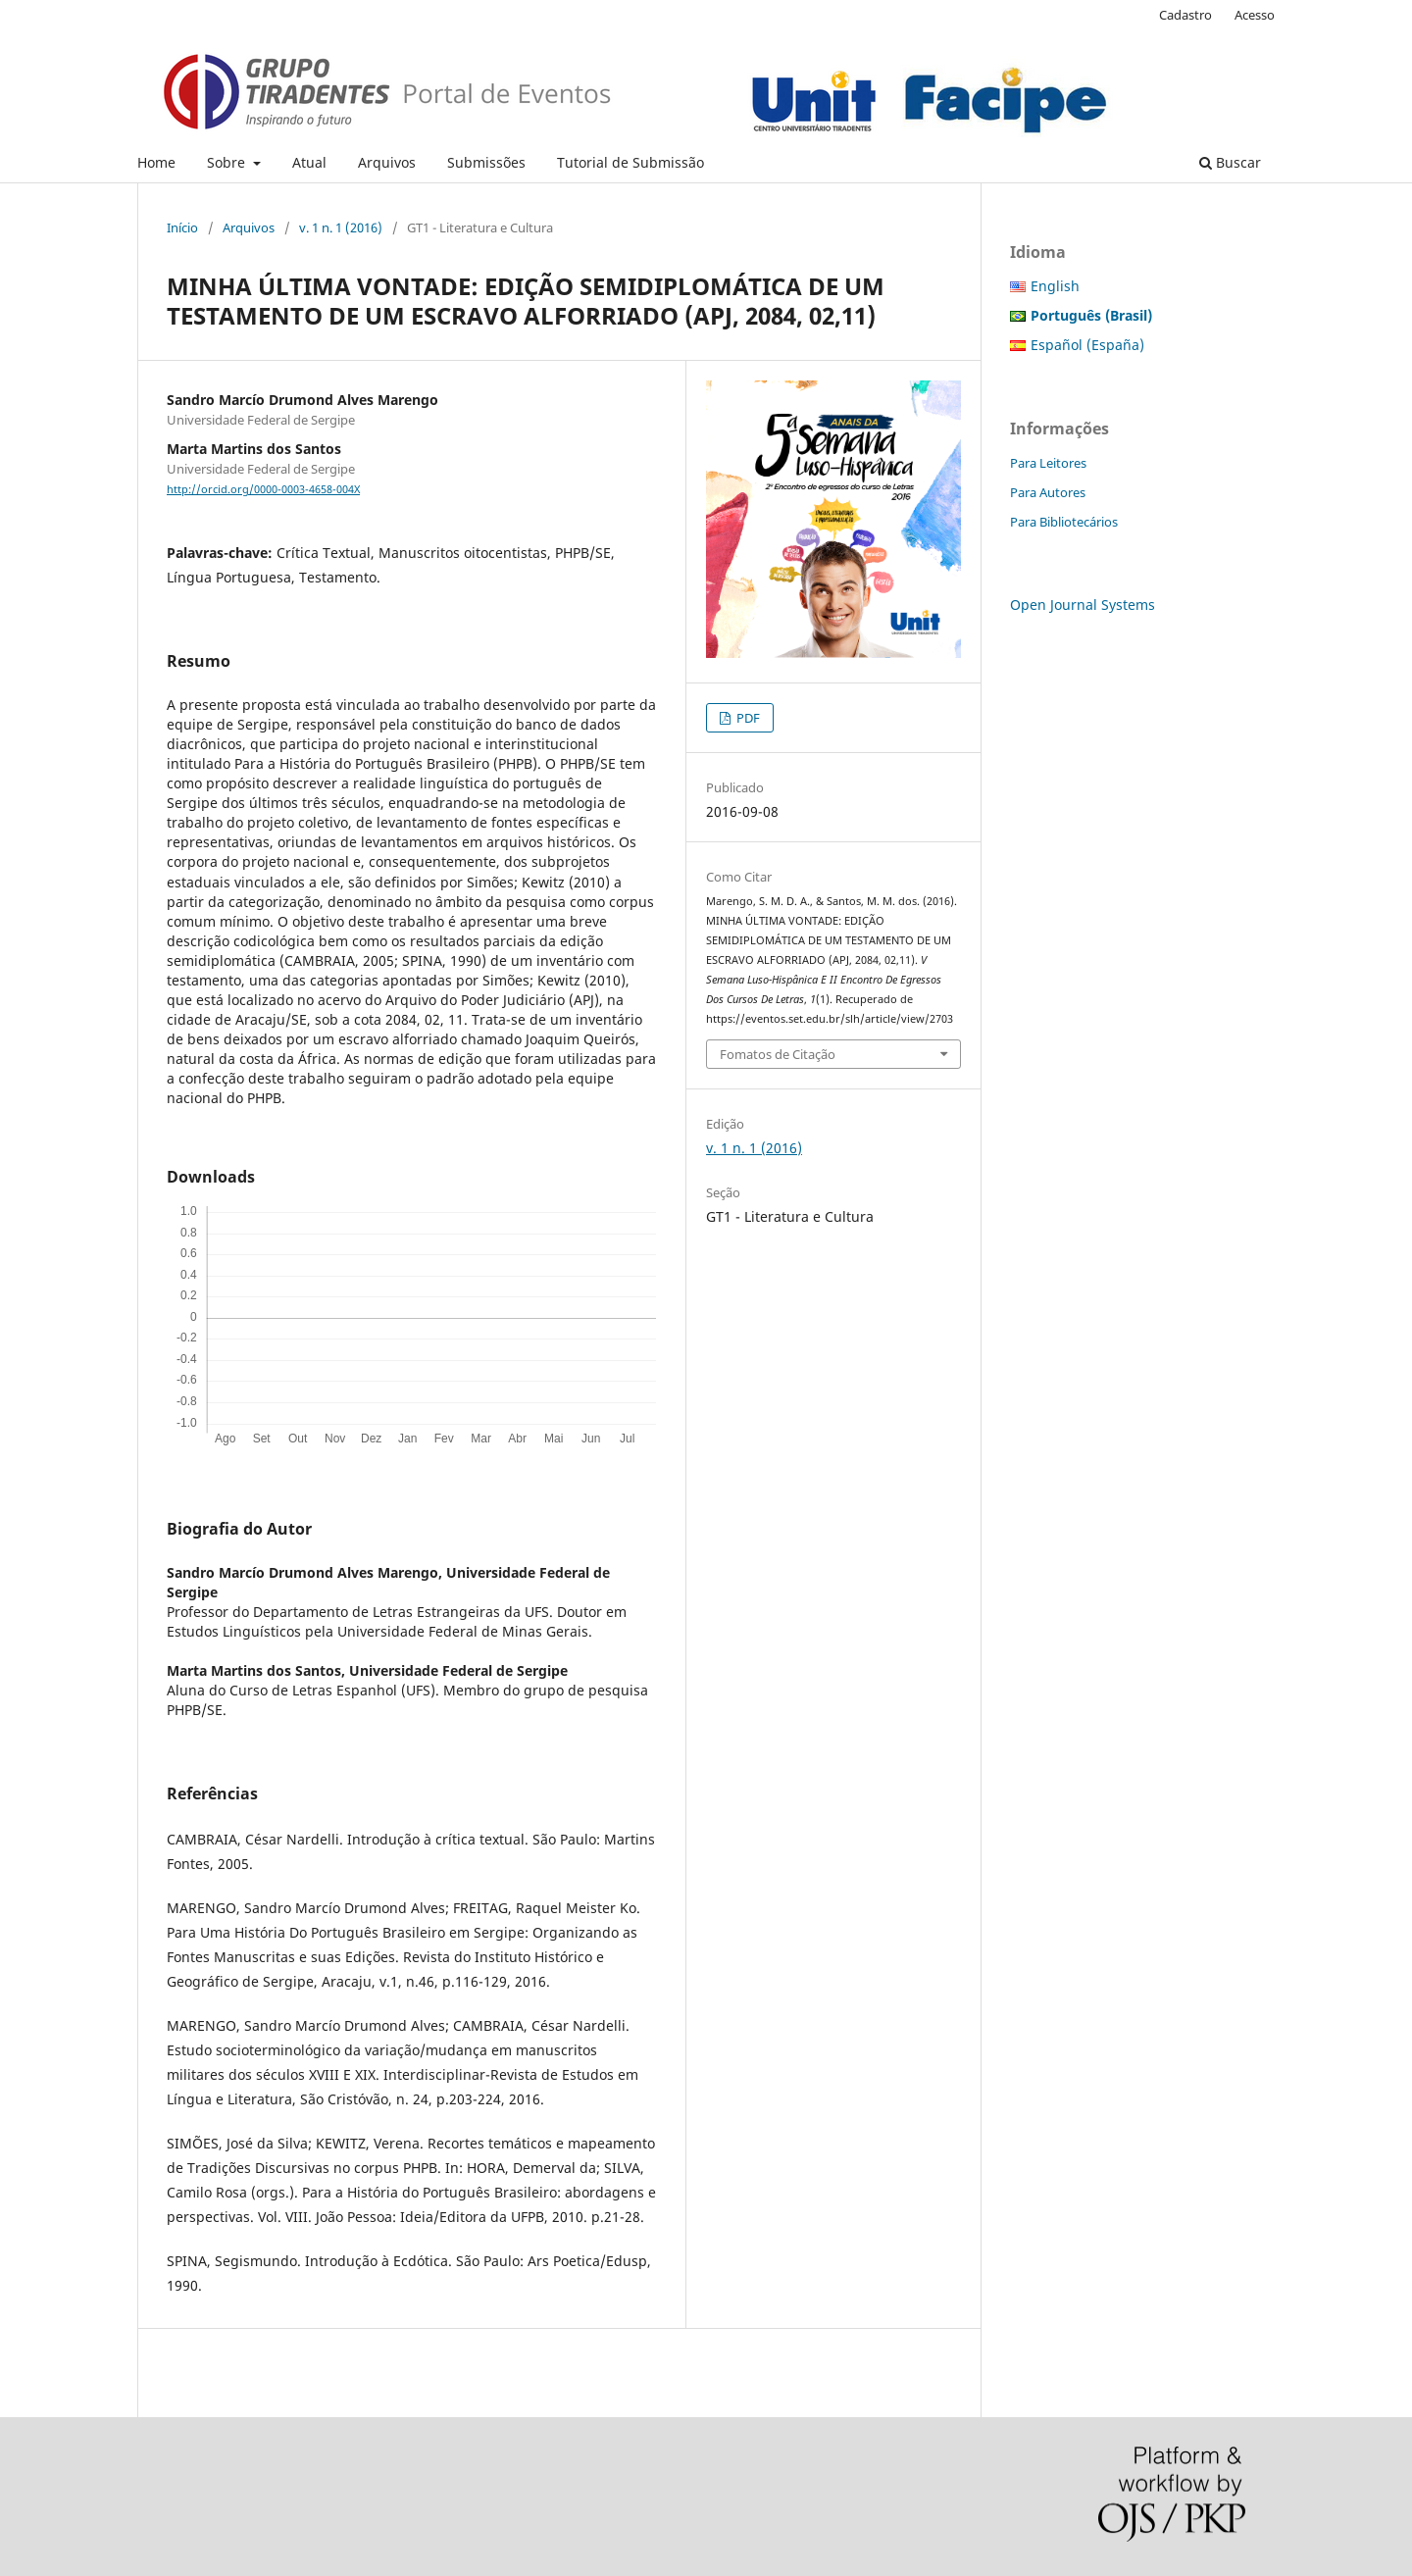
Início (182, 227)
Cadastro (1185, 15)
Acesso (1255, 15)
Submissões (486, 162)
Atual (309, 162)
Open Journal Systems (1082, 604)
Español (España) (1087, 344)
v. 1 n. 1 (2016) (340, 227)
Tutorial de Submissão (630, 162)
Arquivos (387, 162)
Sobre (228, 162)
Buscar (1230, 162)
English (1055, 286)
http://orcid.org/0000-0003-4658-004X (263, 489)
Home (156, 162)
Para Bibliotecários (1064, 521)
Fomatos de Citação (777, 1054)
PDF (746, 718)
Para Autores (1047, 492)
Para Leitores (1048, 463)
